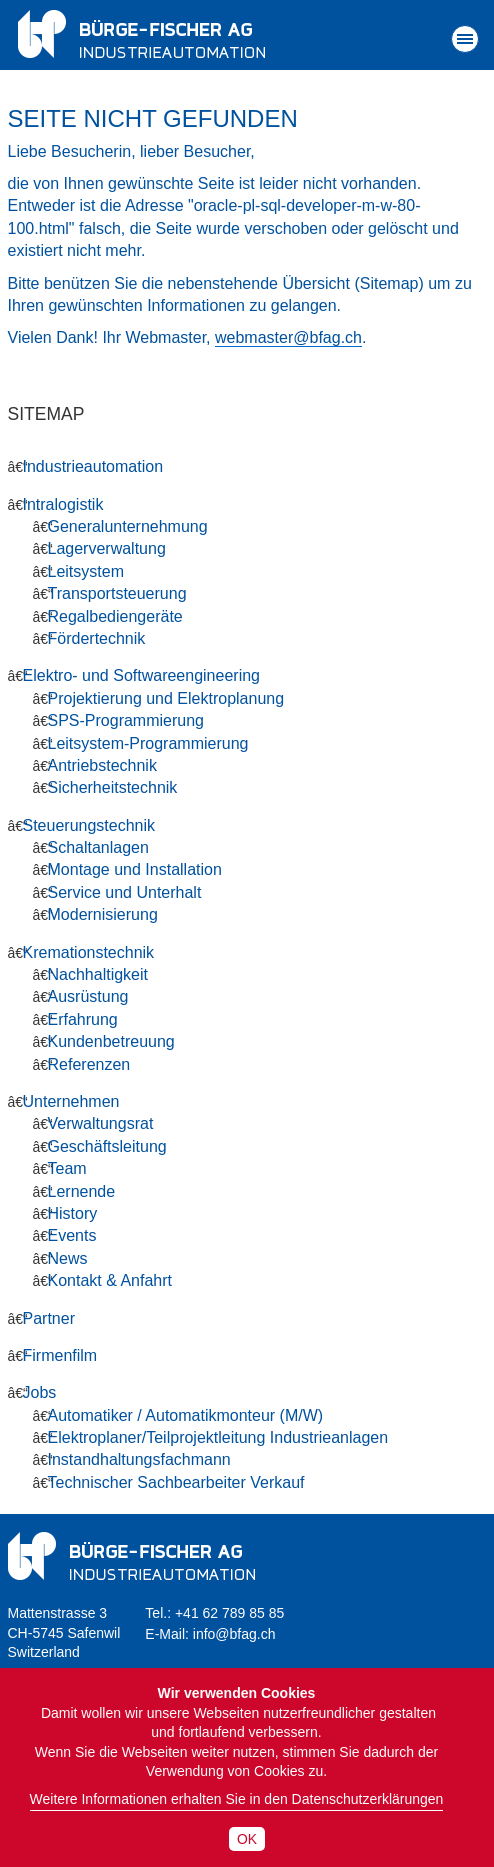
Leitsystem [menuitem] (86, 571)
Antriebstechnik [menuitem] (102, 765)
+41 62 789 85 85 (229, 1613)
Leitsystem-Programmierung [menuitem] (148, 743)
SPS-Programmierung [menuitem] (126, 720)
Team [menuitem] (67, 1168)
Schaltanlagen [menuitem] (98, 847)
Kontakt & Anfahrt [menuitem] (110, 1280)
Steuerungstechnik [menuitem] (89, 825)
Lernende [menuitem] (82, 1191)
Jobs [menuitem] (40, 1392)
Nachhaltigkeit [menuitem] (98, 974)
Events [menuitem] (72, 1235)
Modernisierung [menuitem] (103, 914)
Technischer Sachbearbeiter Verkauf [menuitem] (176, 1482)
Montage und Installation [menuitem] (135, 869)
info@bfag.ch (234, 1634)
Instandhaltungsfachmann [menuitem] (139, 1459)
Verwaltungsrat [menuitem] (101, 1123)
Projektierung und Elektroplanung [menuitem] (166, 698)
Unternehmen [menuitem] (71, 1101)
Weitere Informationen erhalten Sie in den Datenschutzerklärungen (237, 1799)
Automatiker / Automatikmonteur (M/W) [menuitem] (186, 1415)
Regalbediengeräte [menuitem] (115, 616)
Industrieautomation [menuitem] (93, 466)
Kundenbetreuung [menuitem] (111, 1041)
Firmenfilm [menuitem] (60, 1355)
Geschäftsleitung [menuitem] (107, 1146)
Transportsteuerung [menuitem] (117, 593)
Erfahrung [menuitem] (83, 1019)
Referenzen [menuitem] (89, 1064)
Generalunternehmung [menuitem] (128, 526)
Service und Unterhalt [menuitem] (125, 892)
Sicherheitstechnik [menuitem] (113, 787)
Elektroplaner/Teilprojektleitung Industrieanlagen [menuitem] (218, 1437)
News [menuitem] (68, 1258)
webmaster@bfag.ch (288, 337)
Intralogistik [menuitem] (63, 504)
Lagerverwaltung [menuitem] (107, 548)
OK (247, 1839)
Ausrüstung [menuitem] (88, 996)
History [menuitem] (73, 1213)
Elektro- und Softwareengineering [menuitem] (141, 675)
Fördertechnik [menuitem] (97, 638)
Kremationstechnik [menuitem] (89, 952)
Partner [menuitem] (49, 1318)
